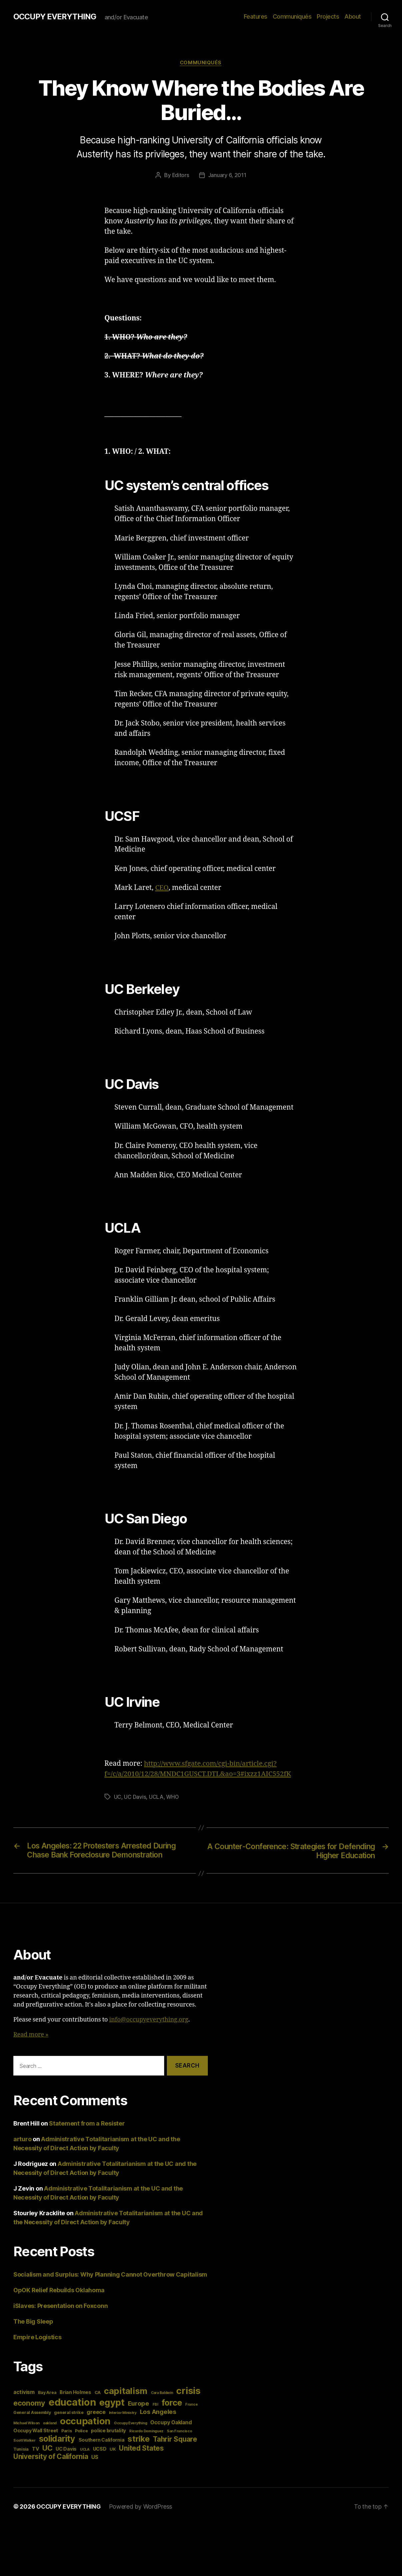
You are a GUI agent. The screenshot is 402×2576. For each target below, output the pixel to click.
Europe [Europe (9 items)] (138, 2404)
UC (117, 1796)
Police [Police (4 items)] (81, 2431)
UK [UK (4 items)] (113, 2449)
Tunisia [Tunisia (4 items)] (21, 2449)
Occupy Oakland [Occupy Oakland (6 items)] (171, 2423)
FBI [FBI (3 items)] (155, 2405)
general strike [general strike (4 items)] (68, 2413)
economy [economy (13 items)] (29, 2403)
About (352, 16)
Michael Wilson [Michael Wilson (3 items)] (26, 2424)
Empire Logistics (37, 2337)
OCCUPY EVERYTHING (56, 17)
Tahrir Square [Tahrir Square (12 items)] (175, 2440)
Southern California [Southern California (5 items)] (102, 2440)
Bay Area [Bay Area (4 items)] (47, 2393)
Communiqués (292, 16)
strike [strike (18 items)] (139, 2439)
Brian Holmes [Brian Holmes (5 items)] (75, 2393)
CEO (162, 888)
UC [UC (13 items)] (47, 2448)
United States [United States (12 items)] (141, 2449)
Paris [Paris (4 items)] (66, 2431)
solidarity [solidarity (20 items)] (57, 2439)
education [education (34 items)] (72, 2403)
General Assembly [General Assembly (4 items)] (32, 2413)
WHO (172, 1796)
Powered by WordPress (142, 2507)
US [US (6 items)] (94, 2458)
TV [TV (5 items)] (35, 2449)
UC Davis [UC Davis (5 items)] (66, 2449)
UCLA (156, 1796)
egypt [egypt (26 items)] (112, 2403)
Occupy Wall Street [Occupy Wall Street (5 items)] (35, 2431)
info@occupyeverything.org (149, 2020)
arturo (22, 2139)
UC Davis (135, 1796)
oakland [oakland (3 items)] (50, 2424)
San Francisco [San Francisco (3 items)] (179, 2432)
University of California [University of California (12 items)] (50, 2457)
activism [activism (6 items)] (24, 2393)
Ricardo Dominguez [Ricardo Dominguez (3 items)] (146, 2432)
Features (255, 16)
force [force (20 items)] (172, 2403)
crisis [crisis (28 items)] (188, 2391)
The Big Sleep (33, 2322)
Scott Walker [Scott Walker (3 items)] (24, 2441)
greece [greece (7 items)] (96, 2412)
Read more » (30, 2035)
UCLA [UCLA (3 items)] (85, 2450)
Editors (180, 175)
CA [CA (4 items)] (98, 2393)
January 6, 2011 (227, 175)
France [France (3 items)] (191, 2405)
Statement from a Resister (87, 2124)
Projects (328, 16)
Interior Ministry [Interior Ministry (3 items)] (123, 2413)
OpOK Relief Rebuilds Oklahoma (59, 2290)
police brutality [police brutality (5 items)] (108, 2431)
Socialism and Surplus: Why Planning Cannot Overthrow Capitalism (110, 2275)
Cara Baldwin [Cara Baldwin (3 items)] (162, 2393)
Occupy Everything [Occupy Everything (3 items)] (130, 2424)
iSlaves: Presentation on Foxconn (60, 2306)
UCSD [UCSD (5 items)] (100, 2449)
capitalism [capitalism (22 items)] (126, 2391)
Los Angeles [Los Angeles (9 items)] (158, 2412)
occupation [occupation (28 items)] (85, 2421)
